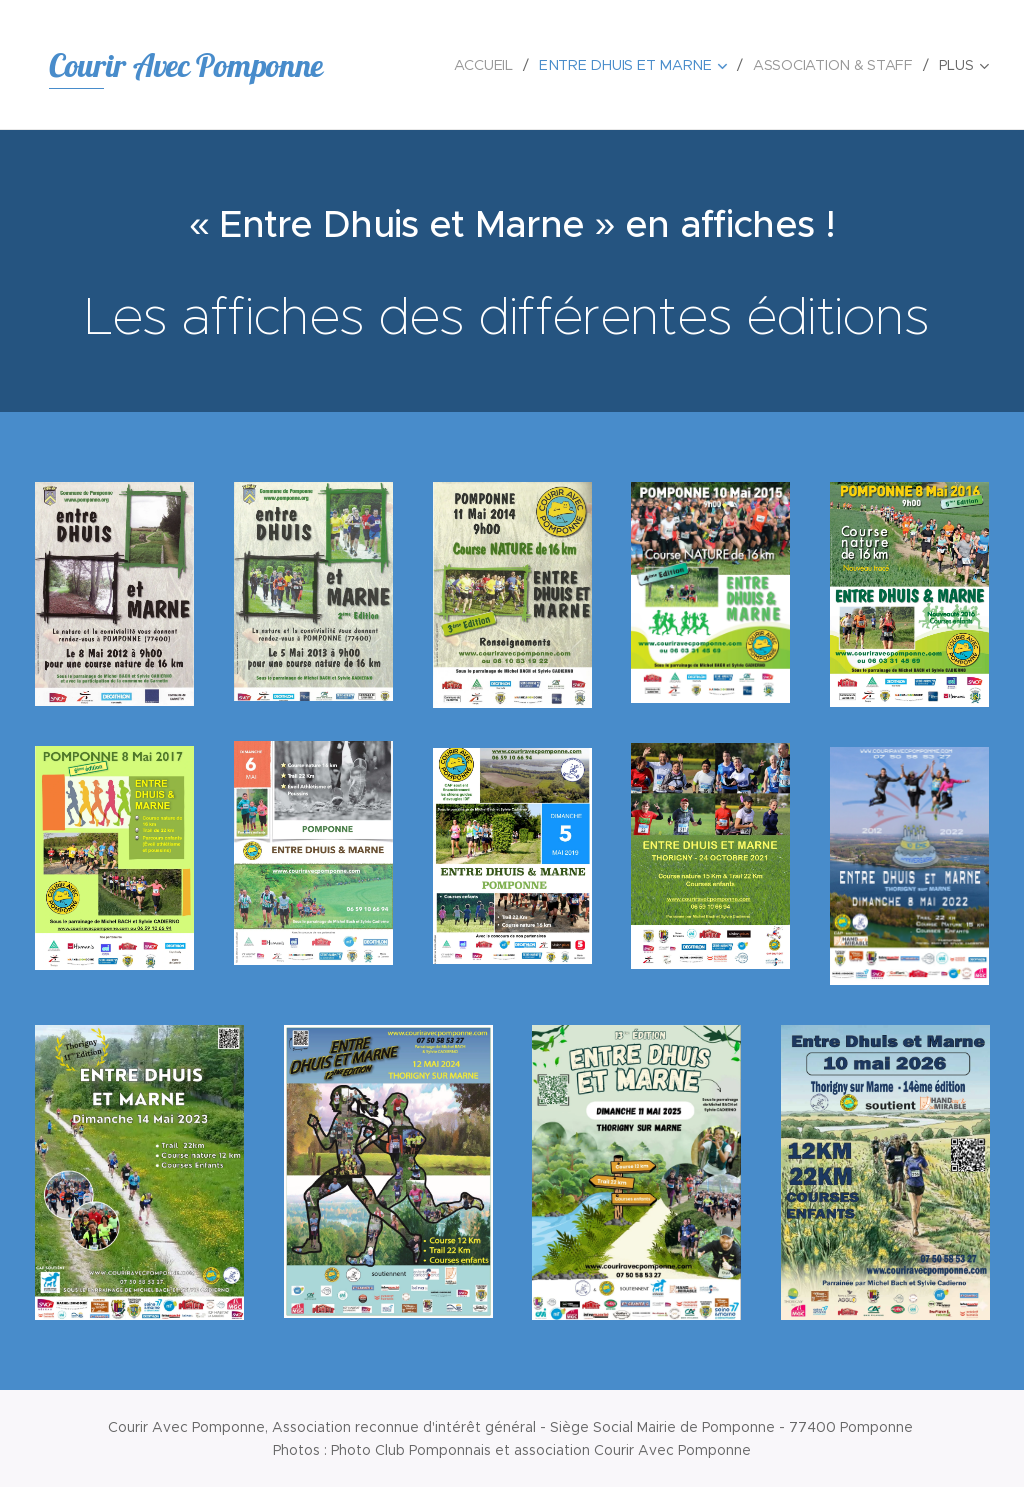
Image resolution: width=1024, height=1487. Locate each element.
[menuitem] (489, 65)
